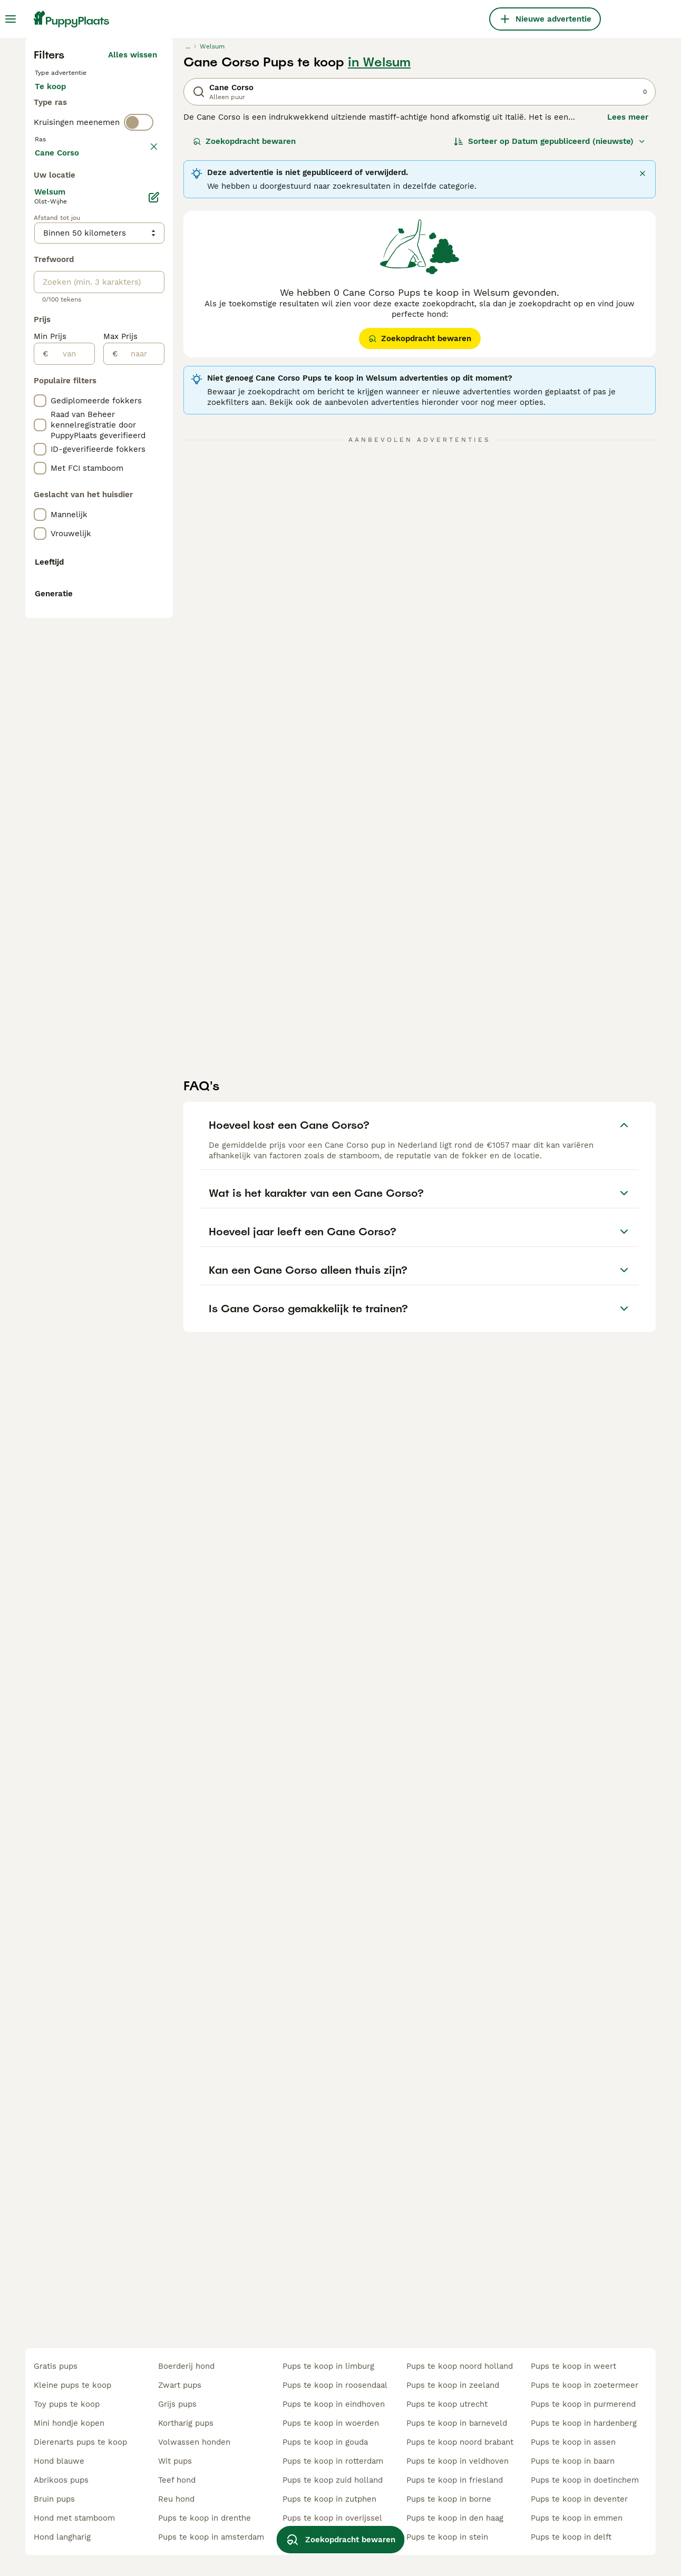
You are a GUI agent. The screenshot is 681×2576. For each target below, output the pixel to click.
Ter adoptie (120, 291)
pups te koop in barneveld (456, 2423)
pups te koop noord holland (459, 2366)
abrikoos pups (61, 2480)
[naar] (141, 823)
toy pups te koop (67, 2404)
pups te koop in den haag (454, 2518)
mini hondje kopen (69, 2423)
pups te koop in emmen (576, 2518)
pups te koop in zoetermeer (584, 2385)
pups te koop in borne (448, 2499)
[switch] (138, 356)
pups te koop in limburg (328, 2366)
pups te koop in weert (573, 2366)
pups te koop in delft (571, 2537)
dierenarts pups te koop (80, 2442)
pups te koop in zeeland (452, 2385)
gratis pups (55, 2366)
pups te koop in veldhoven (457, 2461)
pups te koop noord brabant (459, 2442)
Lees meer (627, 311)
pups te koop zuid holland (333, 2480)
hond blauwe (59, 2461)
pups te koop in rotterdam (333, 2461)
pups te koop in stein (447, 2537)
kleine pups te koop (72, 2385)
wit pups (175, 2461)
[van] (71, 823)
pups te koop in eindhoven (334, 2404)
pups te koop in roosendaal (335, 2385)
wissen (143, 378)
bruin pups (54, 2499)
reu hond (176, 2499)
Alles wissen (132, 249)
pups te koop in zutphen (329, 2499)
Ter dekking (66, 316)
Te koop (58, 291)
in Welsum (379, 256)
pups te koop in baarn (573, 2461)
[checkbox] (40, 428)
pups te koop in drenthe (204, 2518)
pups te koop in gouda (325, 2442)
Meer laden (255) (123, 620)
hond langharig (62, 2537)
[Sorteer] (550, 335)
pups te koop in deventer (579, 2499)
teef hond (177, 2480)
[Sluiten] (642, 367)
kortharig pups (185, 2423)
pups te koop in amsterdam (211, 2537)
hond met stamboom (74, 2518)
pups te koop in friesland (454, 2480)
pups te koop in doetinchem (585, 2480)
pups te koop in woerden (331, 2423)
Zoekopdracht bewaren (244, 335)
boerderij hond (186, 2366)
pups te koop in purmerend (583, 2404)
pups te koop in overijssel (332, 2518)
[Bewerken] (153, 666)
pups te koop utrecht (447, 2404)
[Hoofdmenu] (10, 19)
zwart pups (179, 2385)
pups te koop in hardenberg (584, 2423)
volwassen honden (194, 2442)
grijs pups (177, 2404)
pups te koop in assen (573, 2442)
